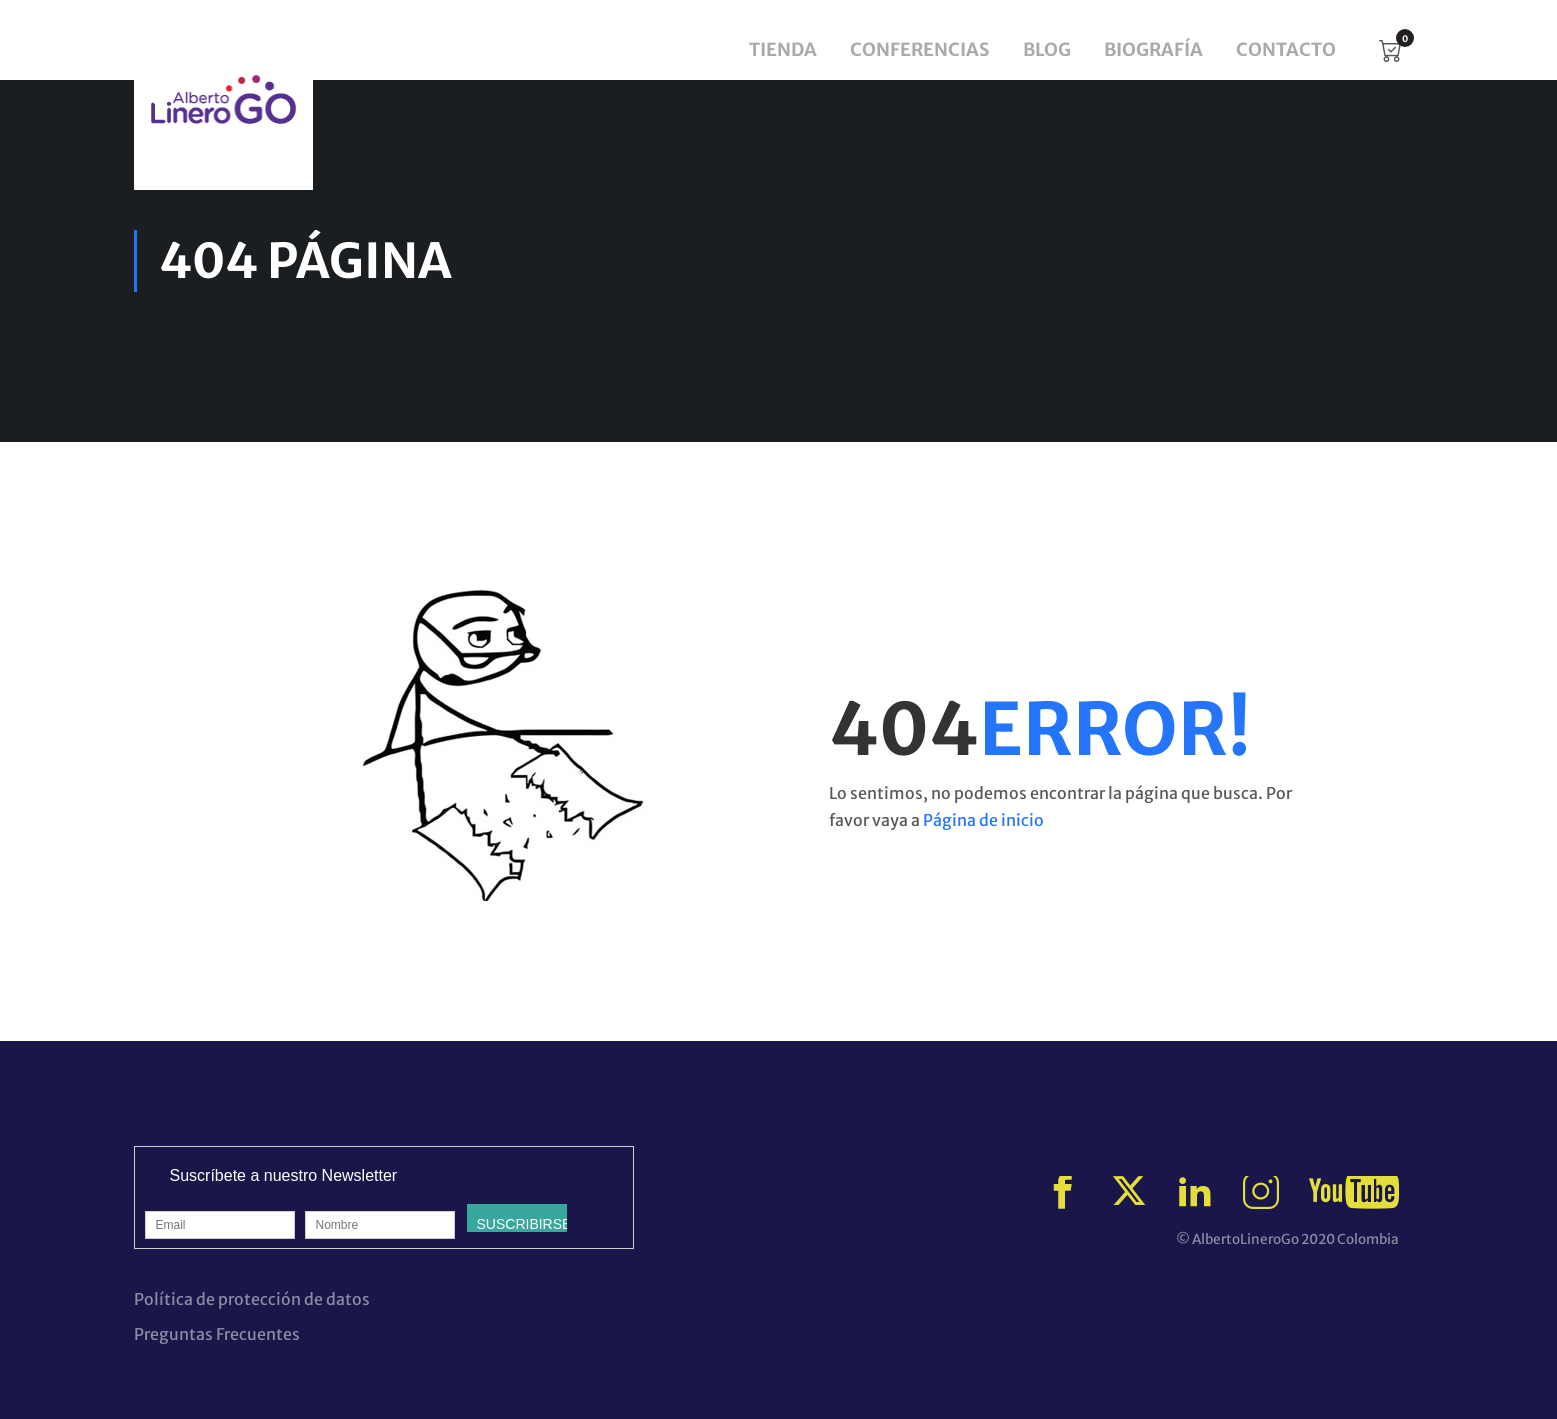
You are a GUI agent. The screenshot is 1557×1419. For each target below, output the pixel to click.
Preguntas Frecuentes (217, 1334)
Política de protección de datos (252, 1299)
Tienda (783, 49)
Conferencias (920, 49)
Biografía (1153, 49)
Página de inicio (983, 820)
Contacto (1286, 49)
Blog (1047, 49)
